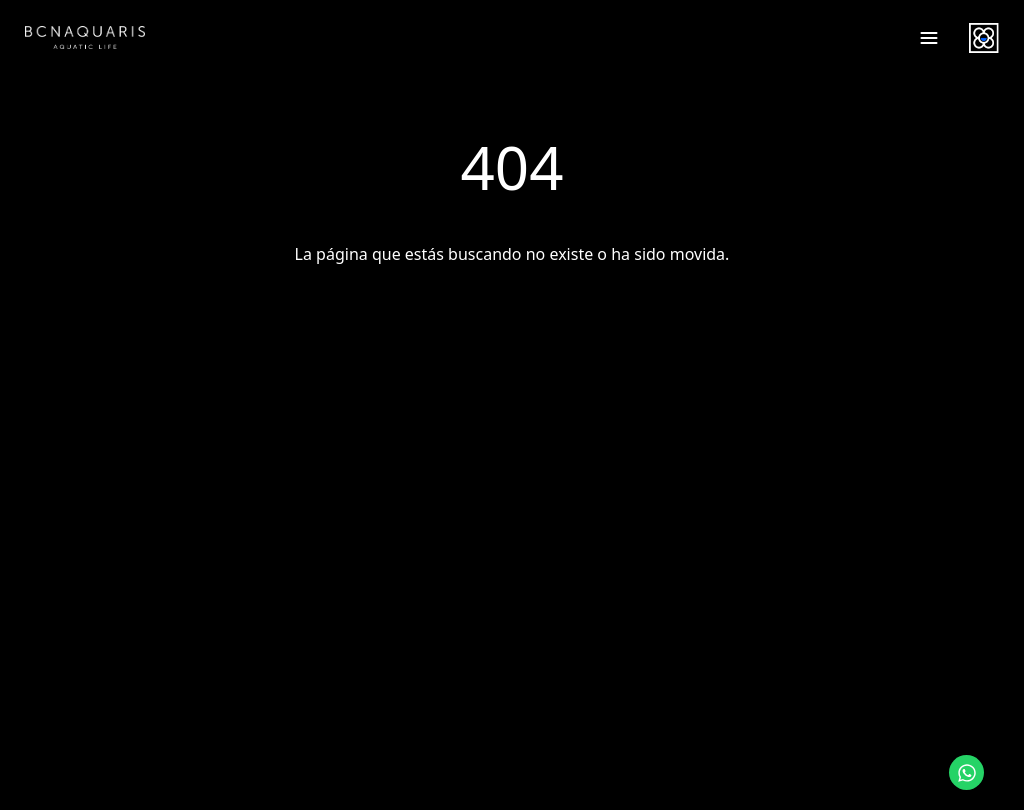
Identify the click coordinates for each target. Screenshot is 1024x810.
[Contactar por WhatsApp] (966, 772)
